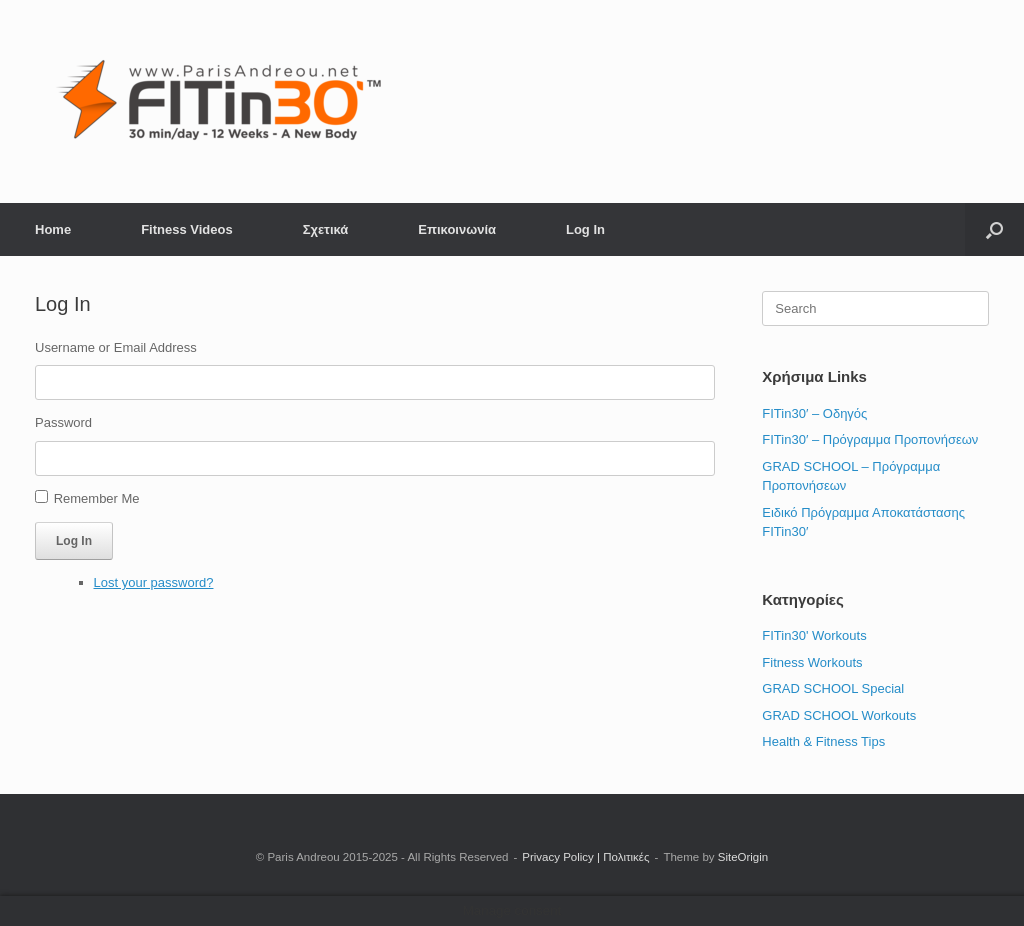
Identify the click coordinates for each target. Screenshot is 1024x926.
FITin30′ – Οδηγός (814, 413)
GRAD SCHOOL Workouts (839, 715)
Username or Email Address (116, 347)
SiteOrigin (743, 857)
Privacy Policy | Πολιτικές (585, 857)
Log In (585, 229)
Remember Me (97, 498)
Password (63, 422)
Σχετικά (326, 229)
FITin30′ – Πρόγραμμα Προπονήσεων (870, 439)
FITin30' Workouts (814, 635)
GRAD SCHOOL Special (833, 688)
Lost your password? (154, 582)
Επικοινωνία (457, 229)
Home (53, 229)
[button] (994, 229)
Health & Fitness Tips (823, 741)
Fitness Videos (187, 229)
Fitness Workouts (812, 662)
